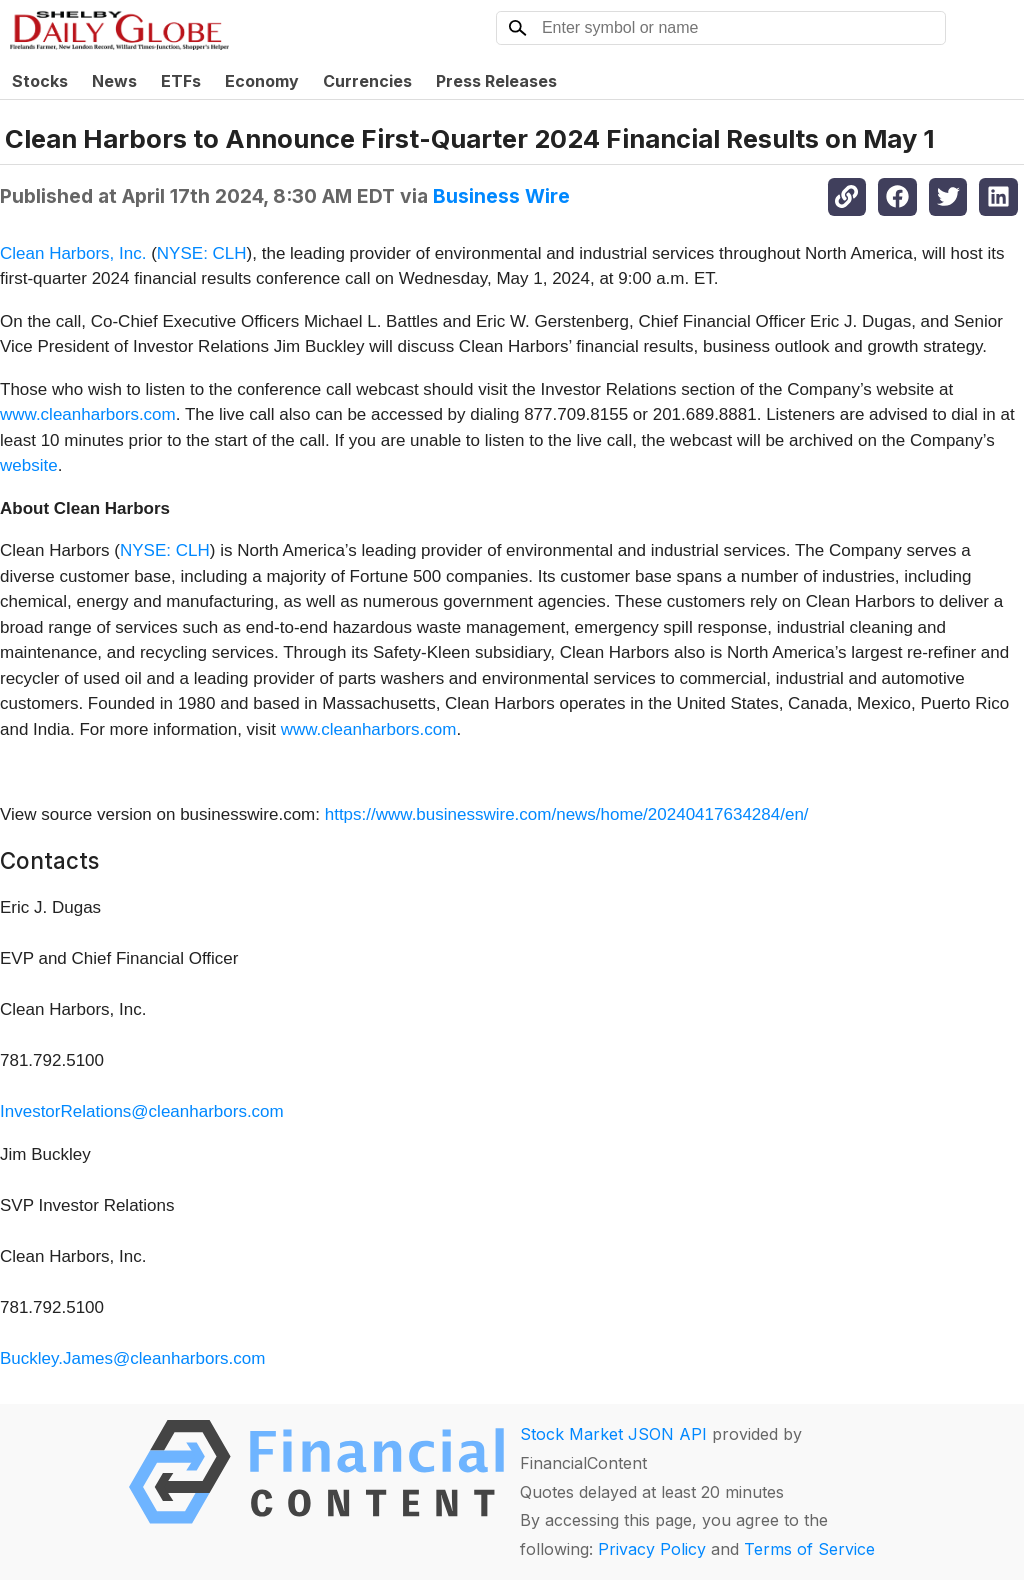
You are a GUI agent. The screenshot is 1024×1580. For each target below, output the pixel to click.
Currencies (367, 81)
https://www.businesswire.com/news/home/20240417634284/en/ (567, 814)
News (114, 81)
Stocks (40, 81)
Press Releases (496, 81)
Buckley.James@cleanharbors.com (132, 1358)
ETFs (181, 81)
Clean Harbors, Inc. (73, 253)
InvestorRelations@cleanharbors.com (142, 1111)
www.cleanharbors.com (88, 414)
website (29, 465)
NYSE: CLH (202, 253)
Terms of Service (809, 1549)
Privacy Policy (652, 1549)
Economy (262, 81)
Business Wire (501, 196)
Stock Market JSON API (613, 1434)
